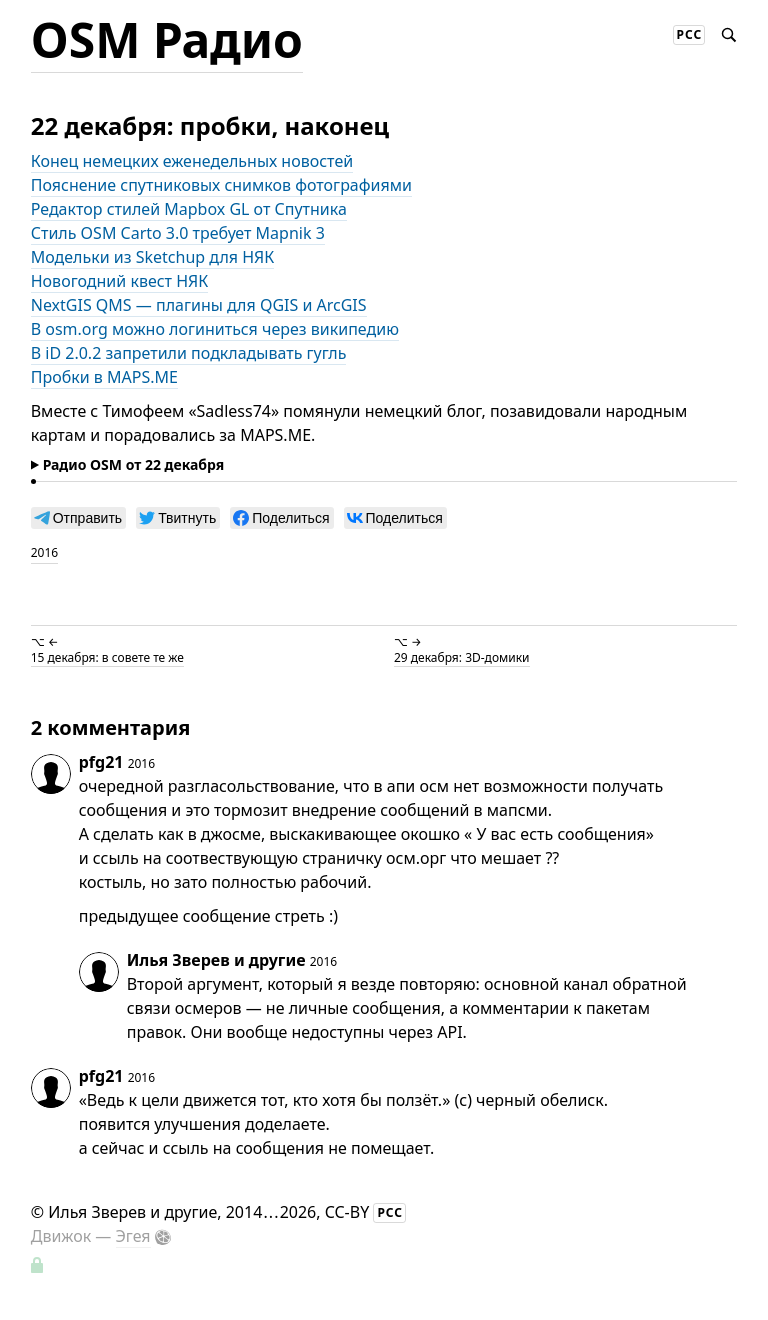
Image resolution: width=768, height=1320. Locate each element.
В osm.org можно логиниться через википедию (215, 329)
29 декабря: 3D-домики (462, 657)
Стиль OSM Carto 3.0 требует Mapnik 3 (178, 233)
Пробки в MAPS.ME (104, 377)
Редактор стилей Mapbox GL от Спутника (189, 209)
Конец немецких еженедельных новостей (192, 161)
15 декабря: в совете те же (107, 657)
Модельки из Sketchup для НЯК (153, 257)
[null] (78, 518)
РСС (690, 34)
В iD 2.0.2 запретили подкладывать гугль (189, 353)
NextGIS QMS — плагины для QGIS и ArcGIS (199, 305)
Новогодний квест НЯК (120, 281)
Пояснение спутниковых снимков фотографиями (221, 185)
